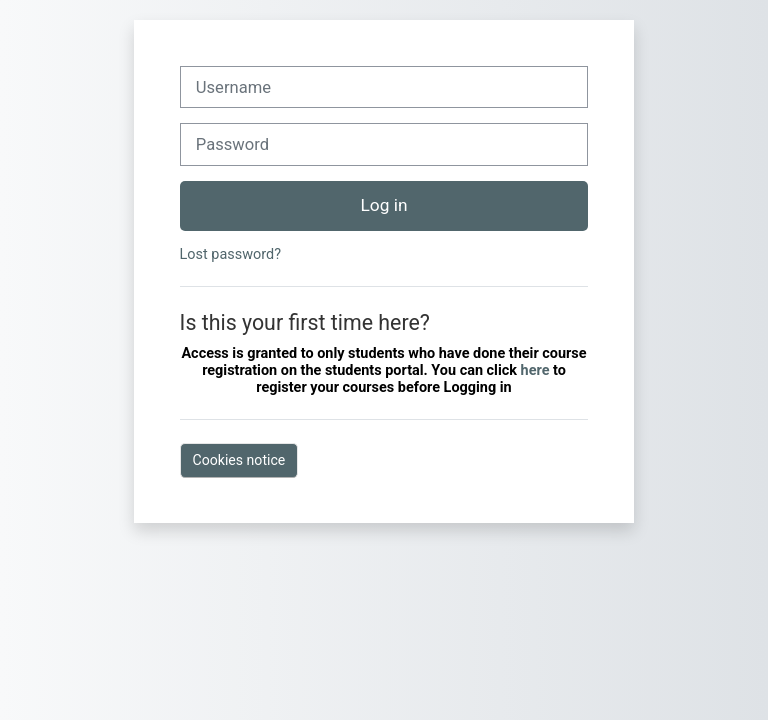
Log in (384, 205)
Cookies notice (239, 460)
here (537, 370)
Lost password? (230, 254)
